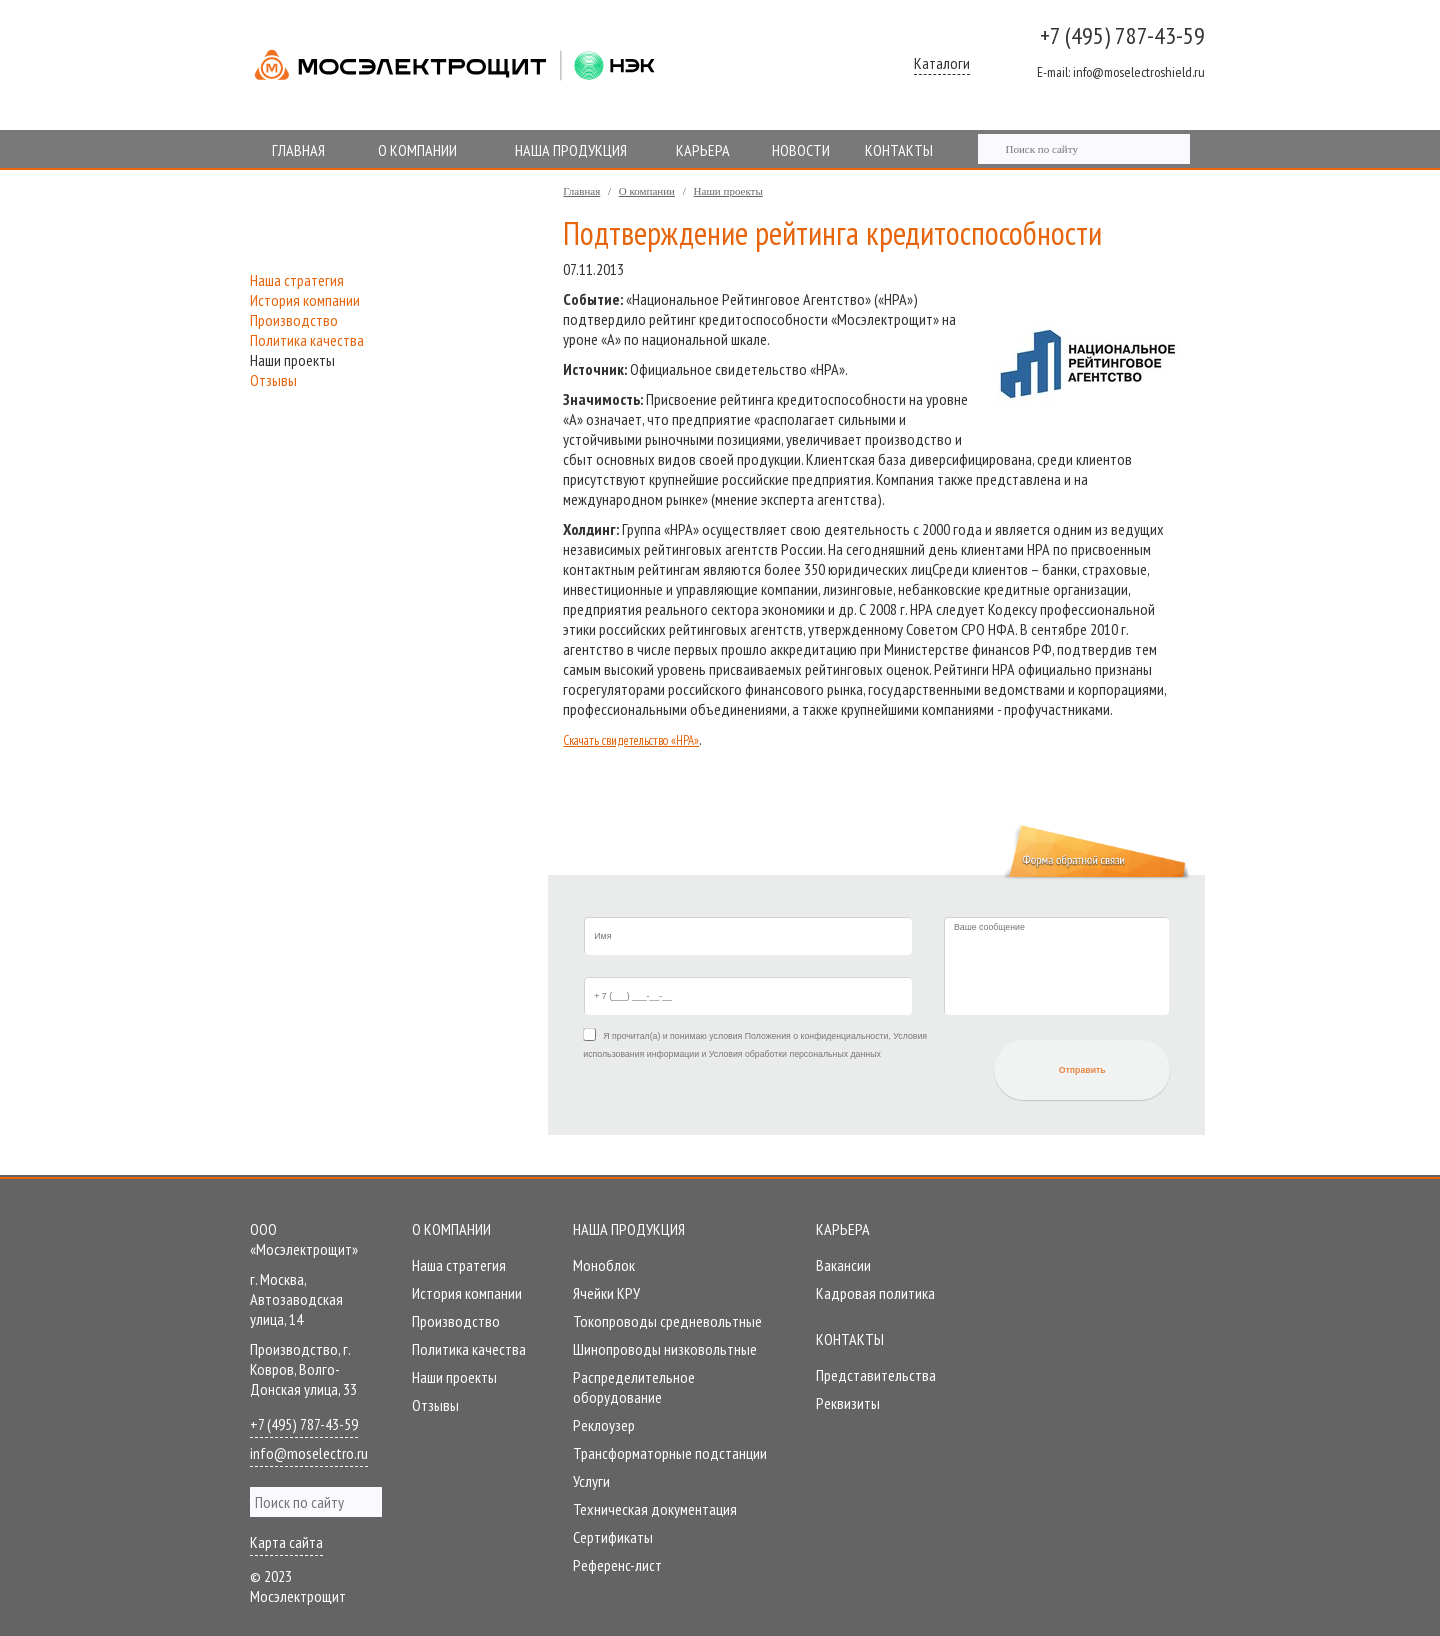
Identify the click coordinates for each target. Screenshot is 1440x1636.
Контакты (850, 1339)
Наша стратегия (297, 280)
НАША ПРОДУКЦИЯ (571, 150)
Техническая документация (655, 1509)
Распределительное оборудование (634, 1387)
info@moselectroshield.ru (1121, 72)
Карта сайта (286, 1542)
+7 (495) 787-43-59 (1122, 35)
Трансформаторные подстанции (670, 1453)
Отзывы (273, 380)
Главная (581, 191)
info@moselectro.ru (309, 1453)
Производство (294, 320)
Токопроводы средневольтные (667, 1321)
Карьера (843, 1229)
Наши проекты (728, 191)
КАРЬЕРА (703, 150)
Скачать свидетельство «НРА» (631, 740)
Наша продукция (629, 1229)
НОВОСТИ (801, 150)
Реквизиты (848, 1403)
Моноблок (604, 1265)
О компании (647, 191)
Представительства (876, 1375)
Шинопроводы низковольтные (665, 1349)
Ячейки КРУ (606, 1293)
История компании (305, 300)
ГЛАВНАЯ (298, 150)
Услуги (591, 1481)
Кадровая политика (875, 1293)
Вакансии (843, 1265)
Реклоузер (604, 1425)
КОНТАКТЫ (899, 150)
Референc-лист (617, 1565)
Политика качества (307, 340)
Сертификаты (613, 1537)
